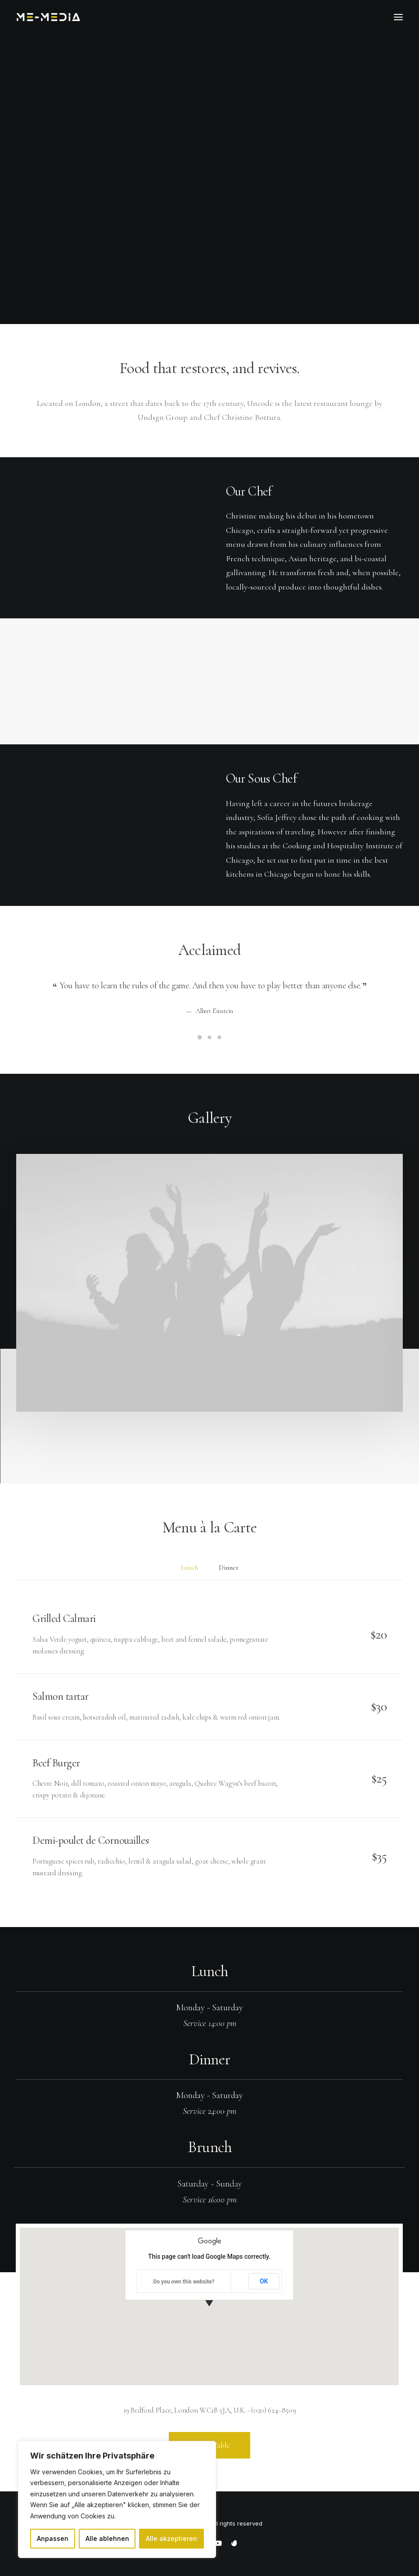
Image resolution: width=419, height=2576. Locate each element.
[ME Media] (48, 17)
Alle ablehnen (107, 2538)
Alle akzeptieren (171, 2538)
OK (264, 2281)
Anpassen (52, 2538)
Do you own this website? (183, 2282)
